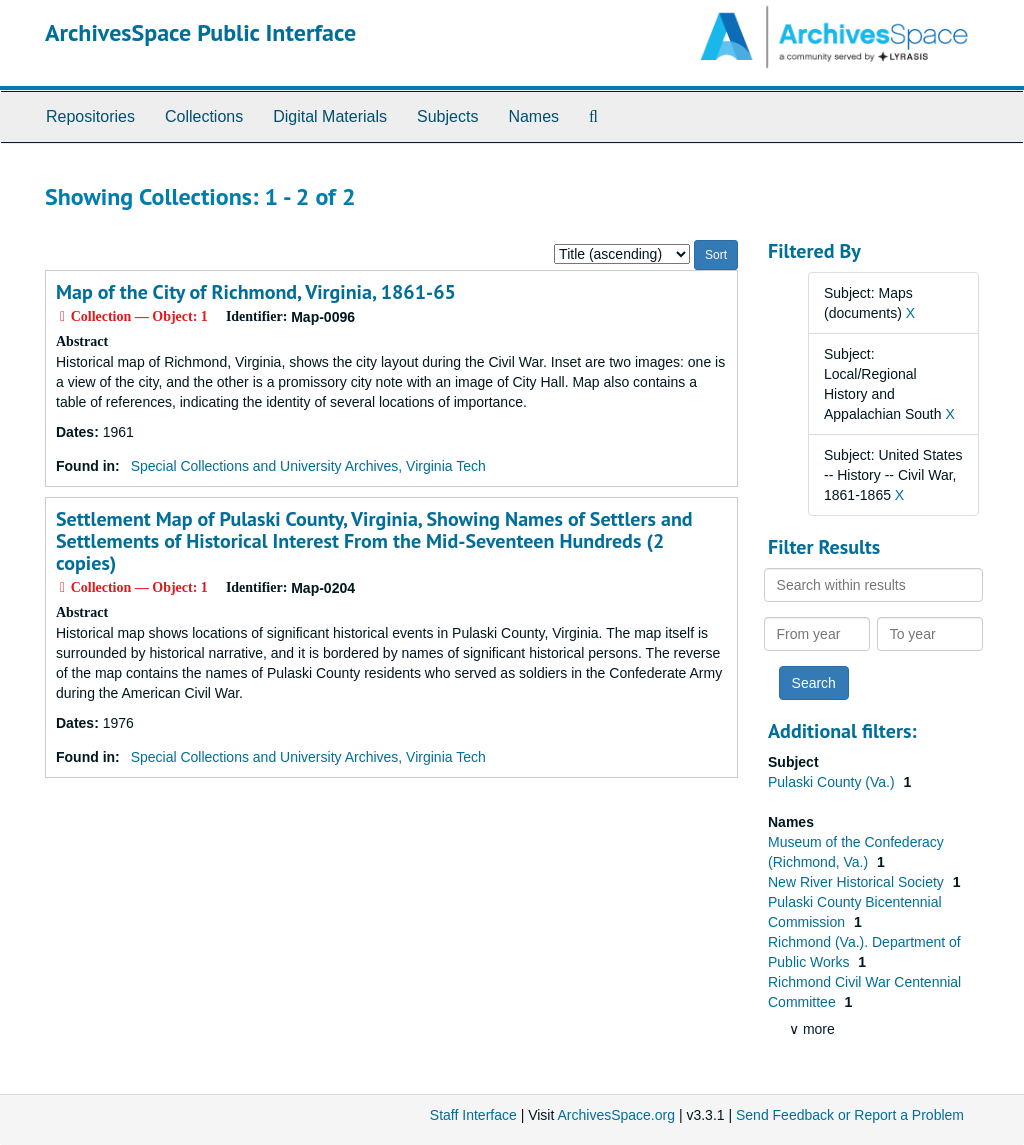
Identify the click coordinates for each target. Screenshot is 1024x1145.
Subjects (447, 116)
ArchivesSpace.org (616, 1115)
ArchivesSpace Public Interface (200, 32)
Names (533, 116)
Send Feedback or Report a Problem (850, 1115)
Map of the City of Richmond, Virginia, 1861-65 (256, 292)
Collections (204, 116)
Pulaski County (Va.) (833, 782)
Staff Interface (473, 1115)
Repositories (90, 116)
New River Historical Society (858, 882)
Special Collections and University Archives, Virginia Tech (308, 466)
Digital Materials (330, 116)
